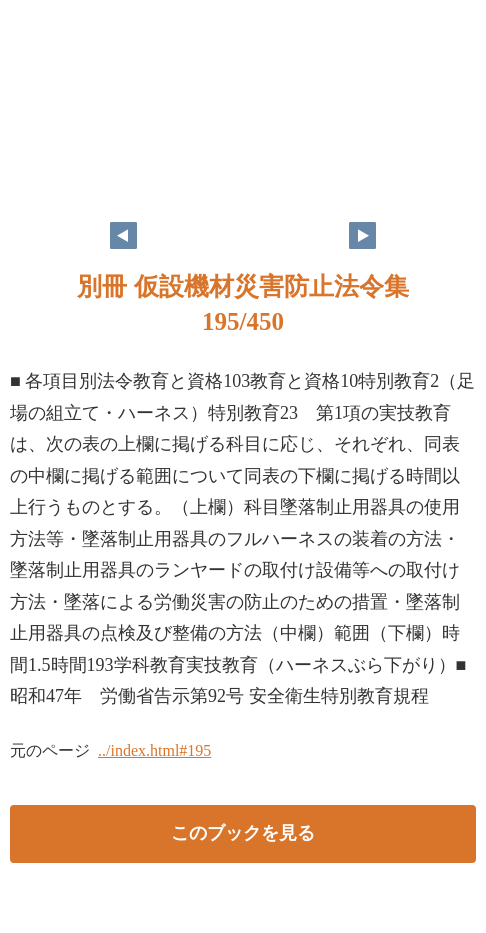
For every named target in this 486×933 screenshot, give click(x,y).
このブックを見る (243, 833)
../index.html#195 (154, 750)
